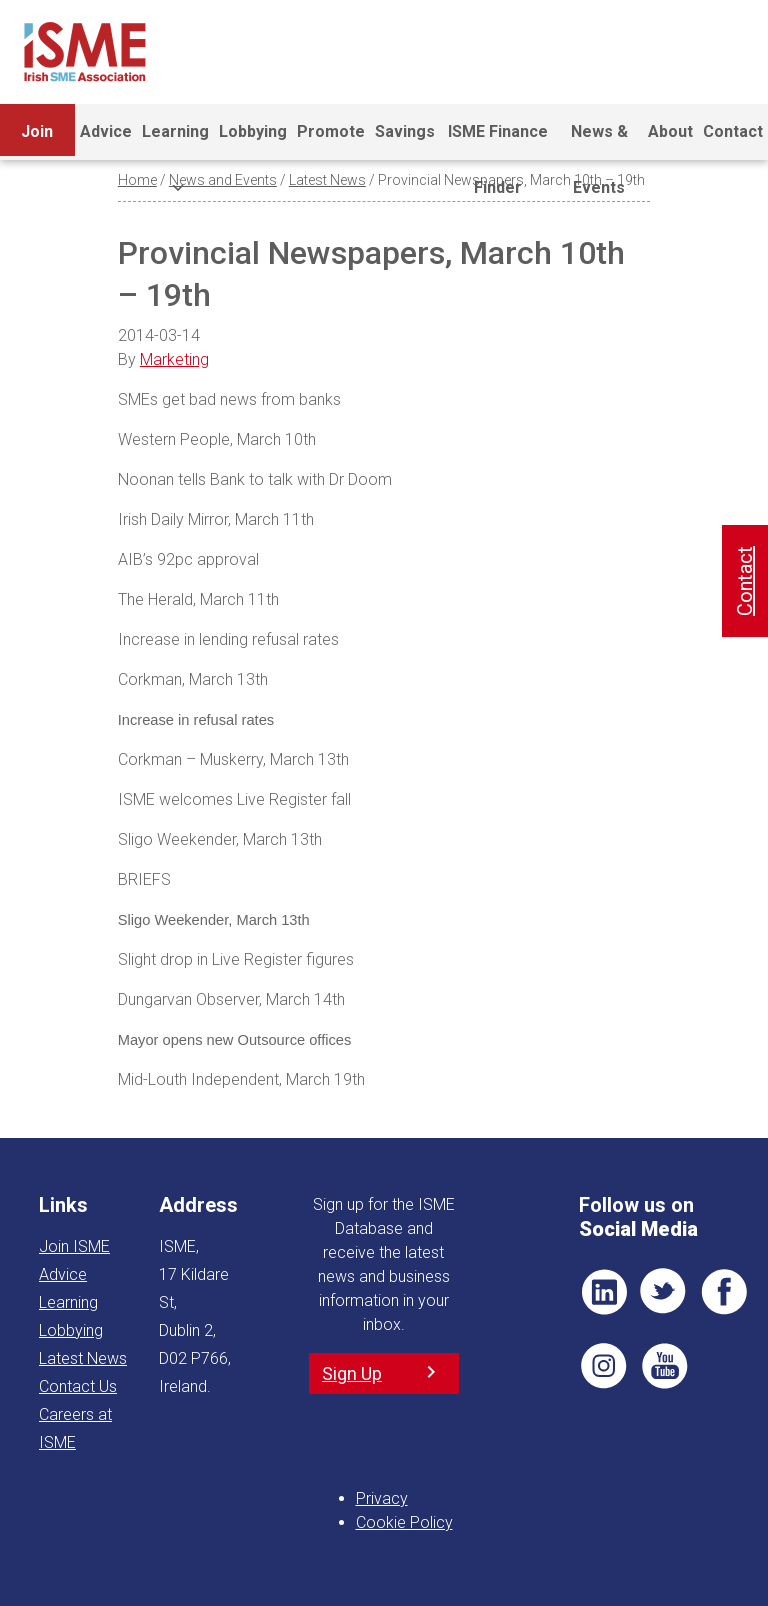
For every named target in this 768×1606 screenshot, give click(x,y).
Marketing (174, 359)
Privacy (382, 1498)
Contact (733, 131)
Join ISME (37, 141)
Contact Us (78, 1386)
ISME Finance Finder (498, 141)
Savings (405, 131)
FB (724, 1292)
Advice (106, 131)
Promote (331, 131)
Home (137, 180)
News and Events (223, 180)
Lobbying (253, 131)
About (670, 131)
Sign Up (352, 1373)
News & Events (599, 141)
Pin (604, 1366)
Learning (175, 141)
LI (604, 1292)
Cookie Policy (404, 1522)
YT (664, 1366)
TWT (664, 1292)
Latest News (327, 180)
